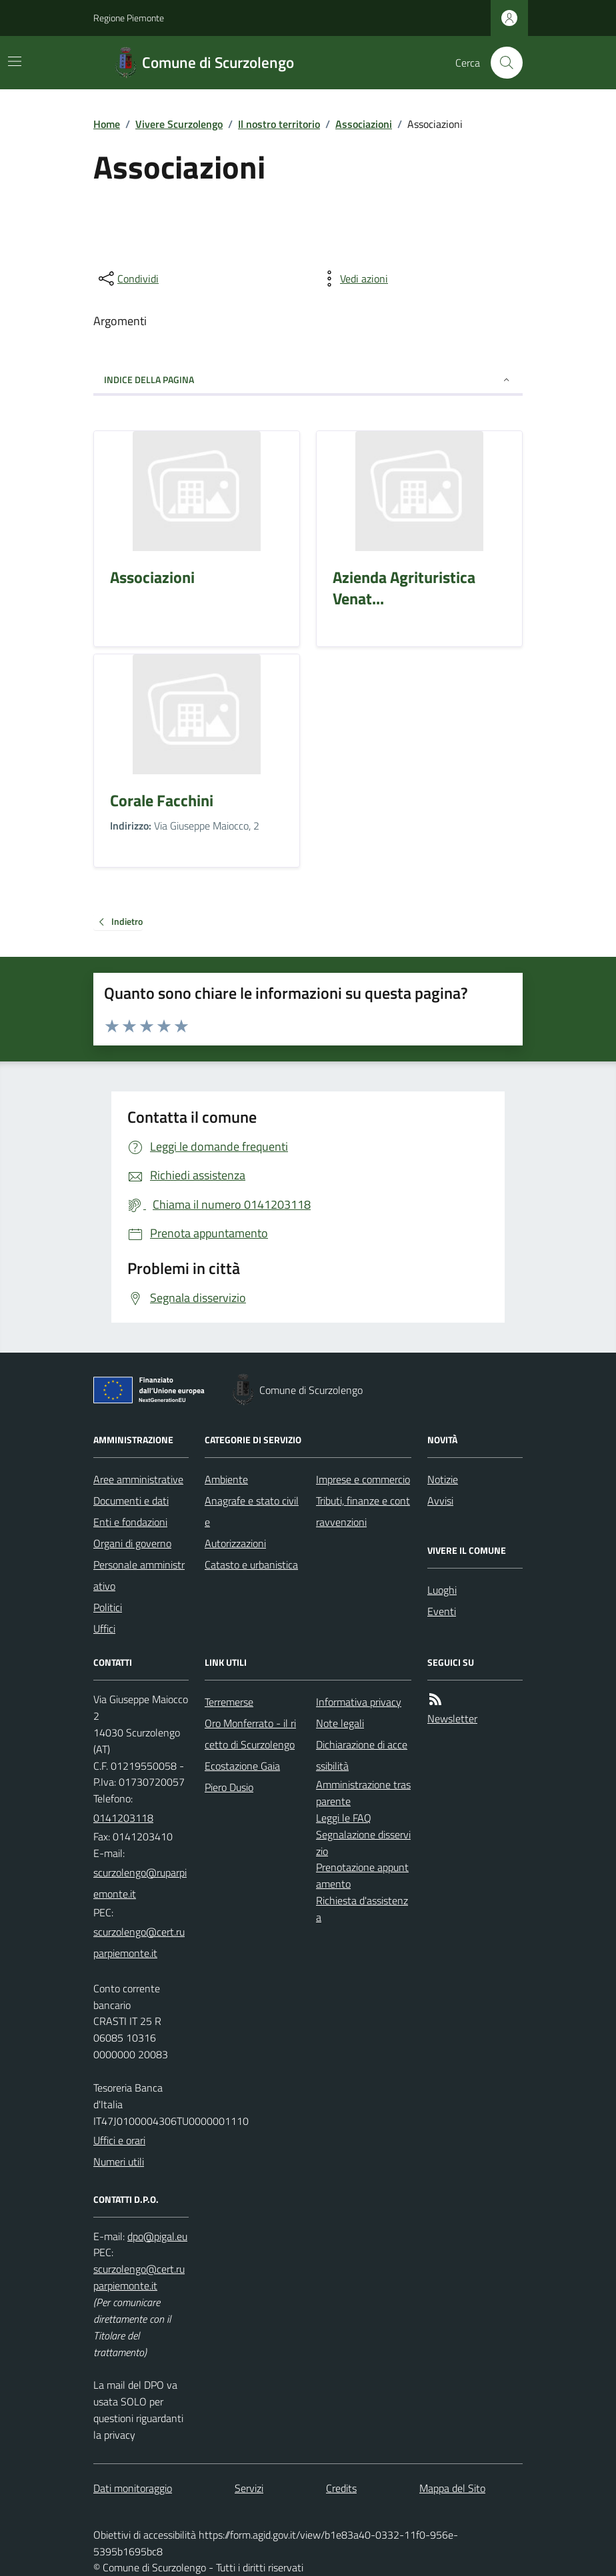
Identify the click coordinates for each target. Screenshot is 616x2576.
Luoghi (442, 1590)
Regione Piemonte (128, 18)
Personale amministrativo (139, 1575)
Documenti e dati (131, 1501)
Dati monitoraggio (132, 2488)
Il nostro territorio (279, 124)
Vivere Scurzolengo (179, 124)
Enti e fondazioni (130, 1522)
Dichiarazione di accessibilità (361, 1755)
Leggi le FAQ (343, 1818)
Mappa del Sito (452, 2488)
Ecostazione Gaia (242, 1766)
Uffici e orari (119, 2140)
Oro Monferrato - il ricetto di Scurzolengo (250, 1733)
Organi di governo (132, 1543)
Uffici (104, 1628)
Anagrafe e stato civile (252, 1511)
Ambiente (226, 1479)
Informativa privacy (358, 1702)
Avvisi (440, 1501)
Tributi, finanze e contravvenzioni (363, 1511)
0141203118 (123, 1818)
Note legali (340, 1723)
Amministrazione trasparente (363, 1792)
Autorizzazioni (235, 1543)
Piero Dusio (229, 1787)
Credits (341, 2488)
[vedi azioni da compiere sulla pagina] (353, 278)
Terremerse (229, 1702)
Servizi (249, 2488)
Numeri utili (118, 2162)
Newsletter (452, 1718)
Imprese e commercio (363, 1479)
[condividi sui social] (127, 278)
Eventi (441, 1611)
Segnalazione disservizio (363, 1842)
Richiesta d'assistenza (362, 1908)
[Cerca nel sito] (501, 63)
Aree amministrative (138, 1479)
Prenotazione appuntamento (362, 1875)
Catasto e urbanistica (251, 1565)
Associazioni (363, 124)
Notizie (442, 1479)
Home (106, 124)
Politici (107, 1607)
